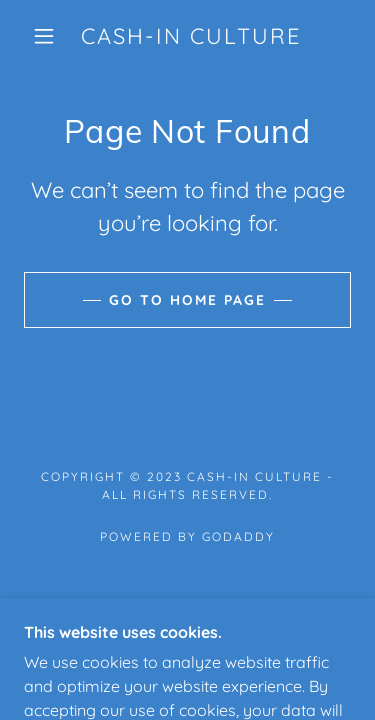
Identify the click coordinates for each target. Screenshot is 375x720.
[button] (44, 36)
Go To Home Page (187, 300)
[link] (191, 36)
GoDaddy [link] (238, 536)
